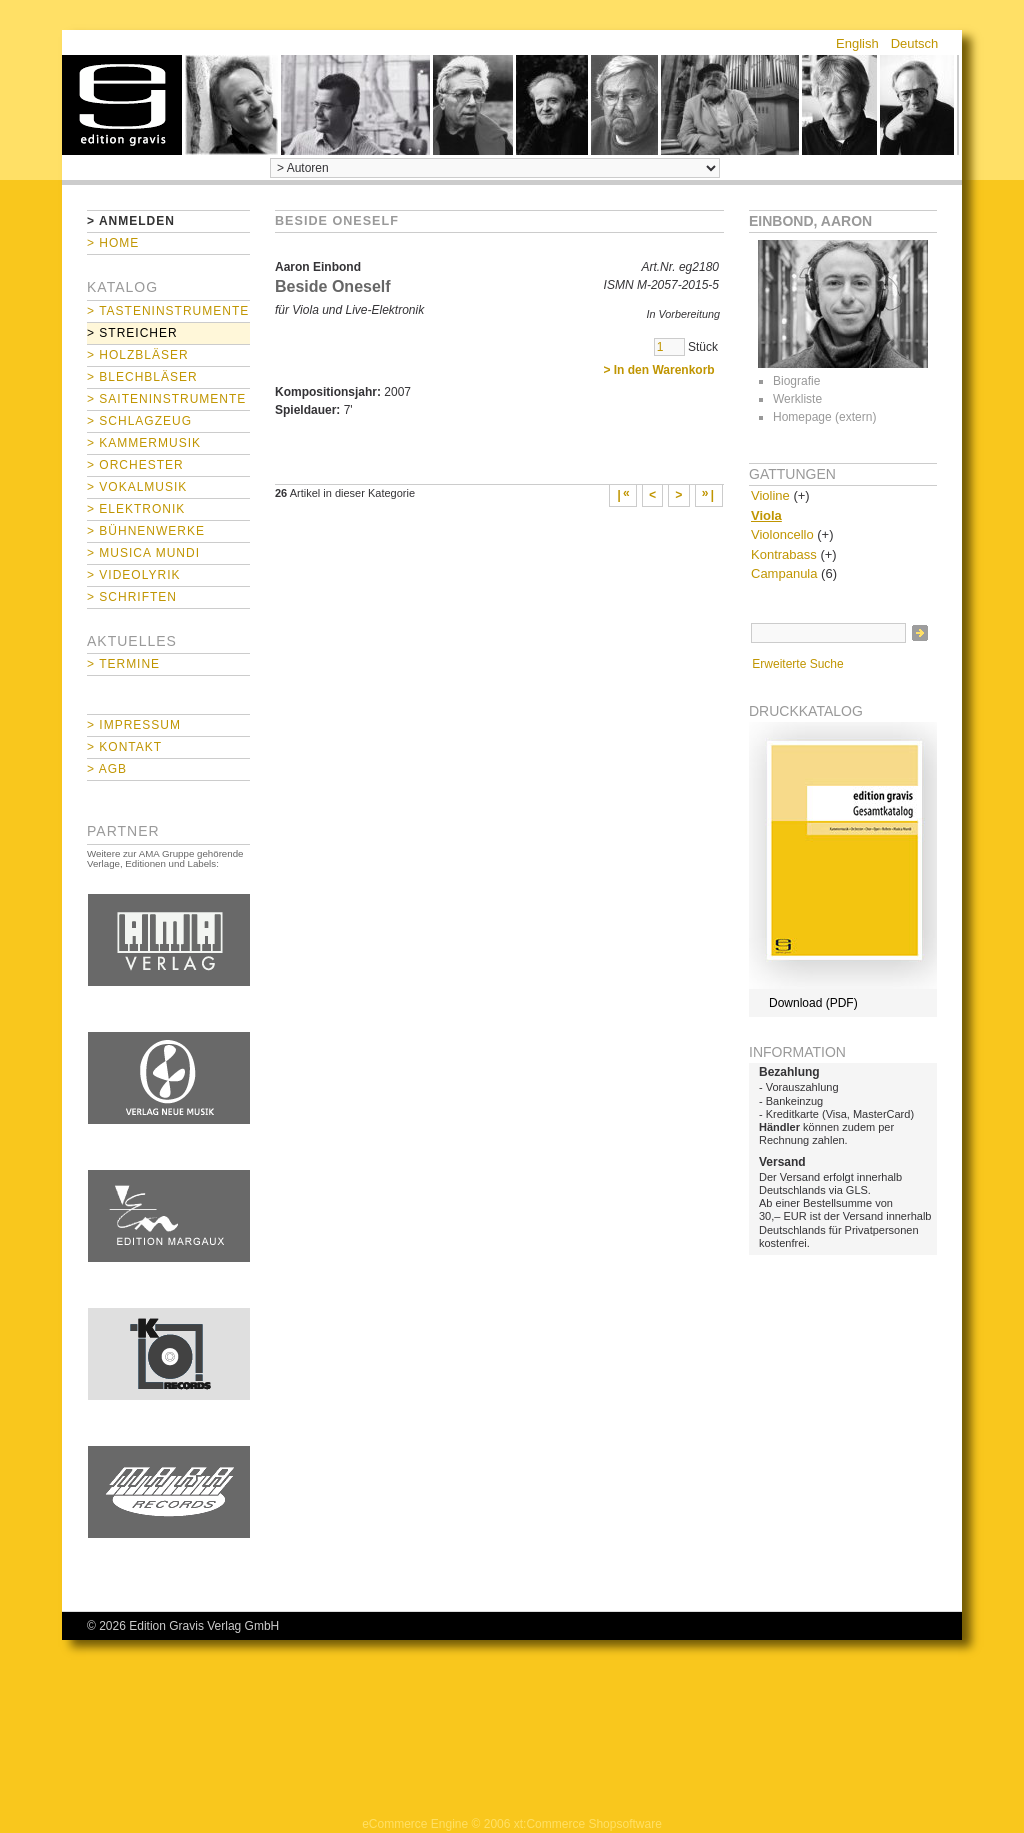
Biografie (796, 381)
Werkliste (797, 399)
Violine (770, 495)
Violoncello (782, 534)
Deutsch (915, 43)
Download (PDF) (813, 1003)
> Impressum (134, 725)
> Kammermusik (144, 443)
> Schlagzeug (139, 421)
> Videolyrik (133, 575)
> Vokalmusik (137, 487)
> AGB (107, 769)
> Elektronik (136, 509)
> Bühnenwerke (146, 531)
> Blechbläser (142, 377)
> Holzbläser (138, 355)
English (857, 43)
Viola (766, 515)
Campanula (784, 573)
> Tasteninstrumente (168, 311)
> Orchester (135, 465)
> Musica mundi (143, 553)
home (122, 105)
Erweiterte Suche (797, 664)
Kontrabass (784, 554)
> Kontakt (124, 747)
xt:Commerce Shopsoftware (588, 1824)
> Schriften (132, 597)
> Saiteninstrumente (166, 399)
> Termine (123, 664)
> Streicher (132, 333)
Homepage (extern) (824, 417)
